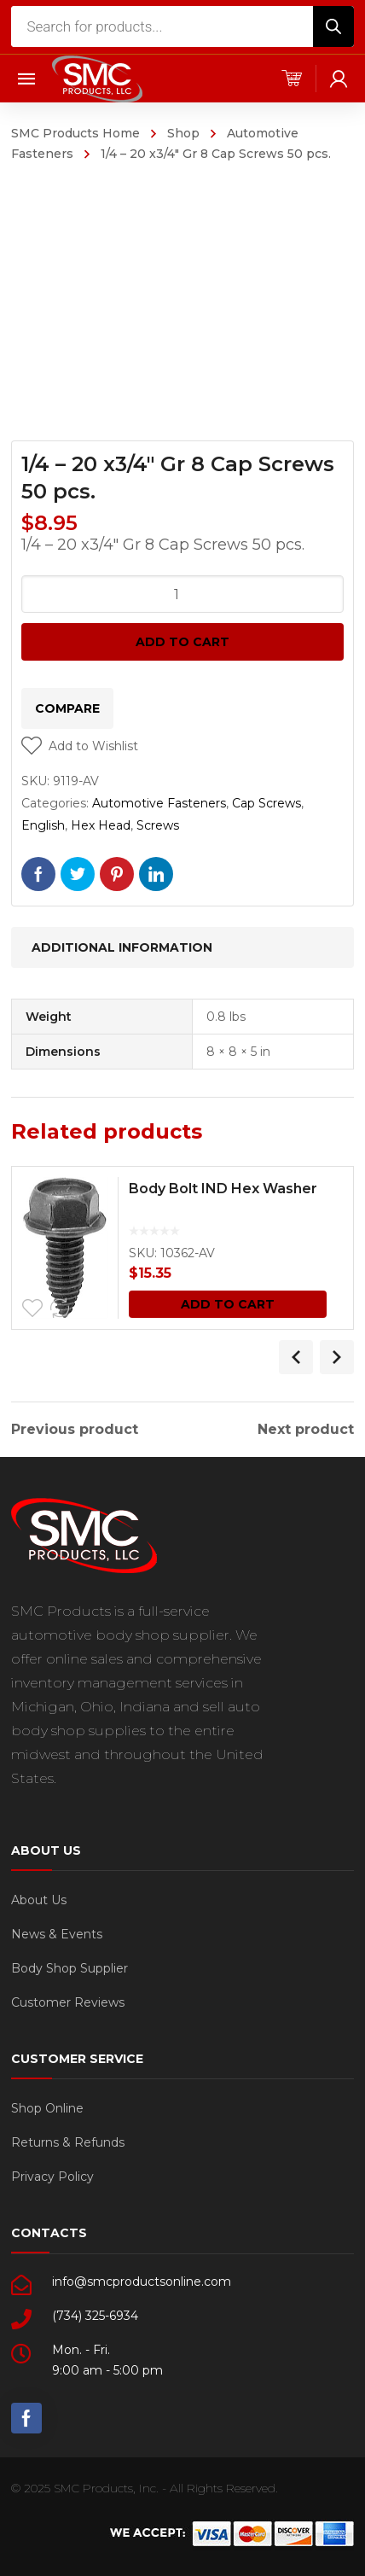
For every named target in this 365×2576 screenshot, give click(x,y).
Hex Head (100, 825)
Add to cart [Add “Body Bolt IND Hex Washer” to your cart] (228, 1304)
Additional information (122, 947)
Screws (157, 825)
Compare (67, 708)
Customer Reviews (68, 2002)
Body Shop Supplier (69, 1968)
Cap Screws (266, 803)
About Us (39, 1900)
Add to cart (182, 642)
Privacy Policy (52, 2176)
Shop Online (47, 2108)
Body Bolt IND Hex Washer (223, 1188)
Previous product (74, 1430)
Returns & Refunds (68, 2142)
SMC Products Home (75, 133)
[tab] (182, 947)
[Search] (333, 26)
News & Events (56, 1934)
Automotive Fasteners (159, 803)
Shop (183, 133)
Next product (306, 1430)
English (43, 825)
